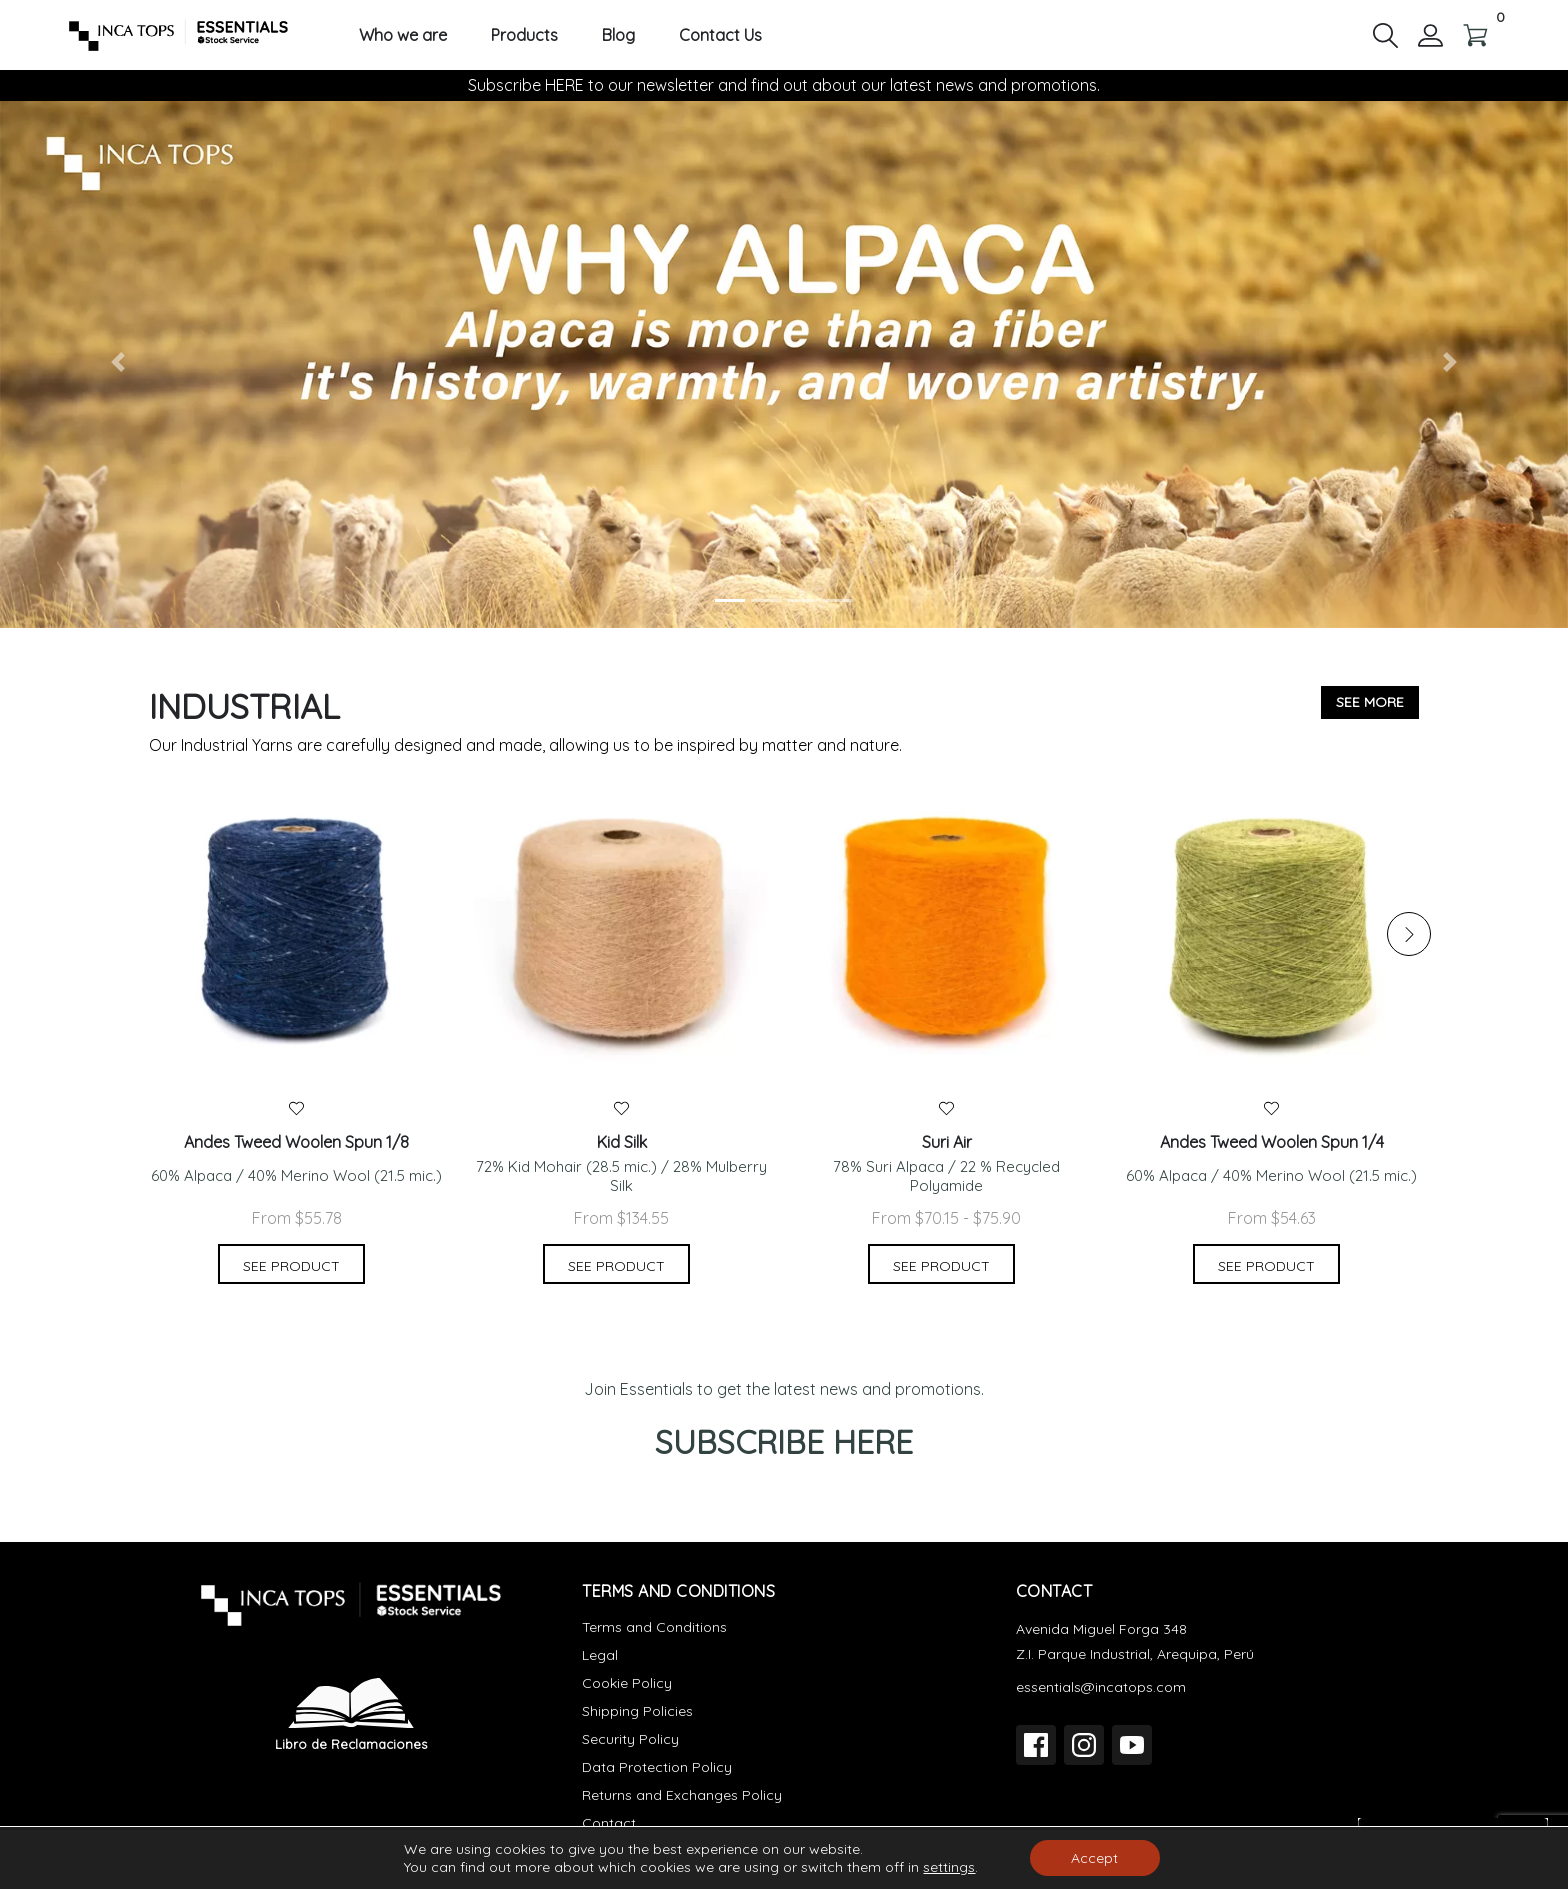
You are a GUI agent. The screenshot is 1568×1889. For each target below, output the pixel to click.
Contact (609, 1823)
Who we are (403, 35)
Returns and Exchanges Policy (682, 1795)
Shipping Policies (637, 1711)
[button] (1385, 34)
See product (291, 1266)
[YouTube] (1132, 1745)
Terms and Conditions (654, 1627)
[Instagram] (1084, 1745)
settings (949, 1867)
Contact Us (720, 35)
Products (524, 35)
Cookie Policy (627, 1683)
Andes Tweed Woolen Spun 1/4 (1272, 1142)
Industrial (244, 706)
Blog (618, 35)
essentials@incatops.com (1101, 1687)
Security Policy (630, 1739)
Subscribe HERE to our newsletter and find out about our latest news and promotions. (784, 85)
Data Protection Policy (657, 1767)
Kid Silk (622, 1142)
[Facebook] (1036, 1745)
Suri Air (947, 1142)
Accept (1094, 1858)
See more (1370, 702)
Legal (600, 1655)
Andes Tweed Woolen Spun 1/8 (296, 1142)
